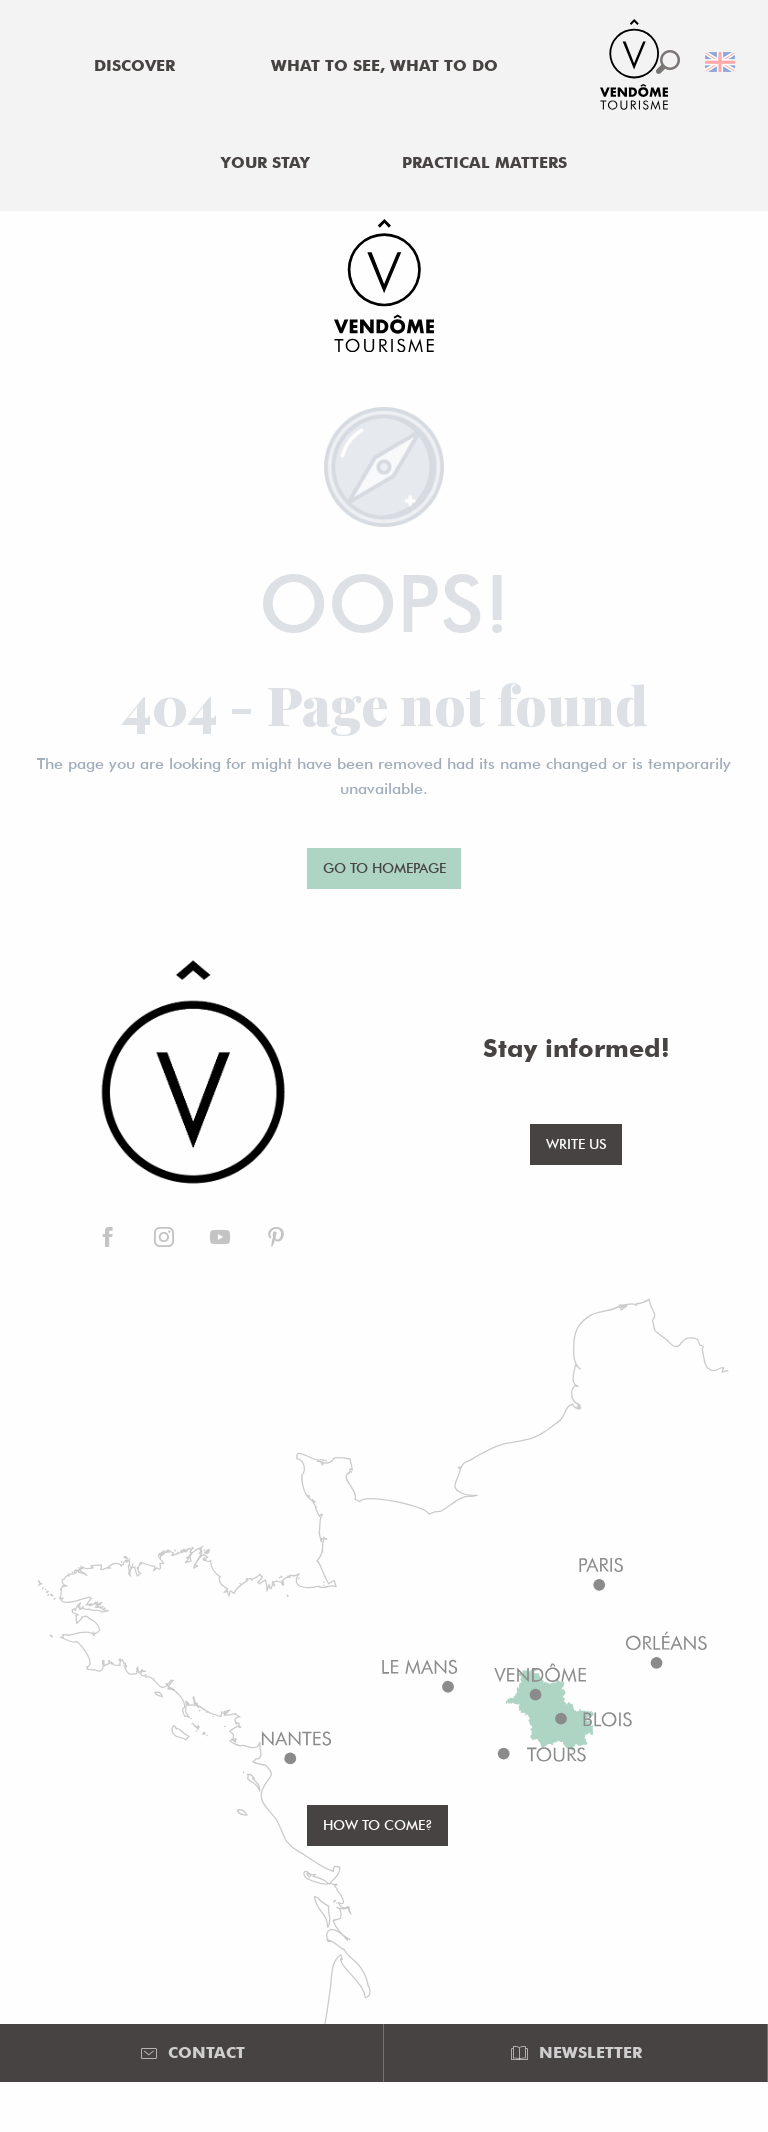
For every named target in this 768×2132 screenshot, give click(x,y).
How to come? (378, 1824)
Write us (576, 1143)
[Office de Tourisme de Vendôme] (384, 289)
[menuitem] (135, 66)
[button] (668, 62)
